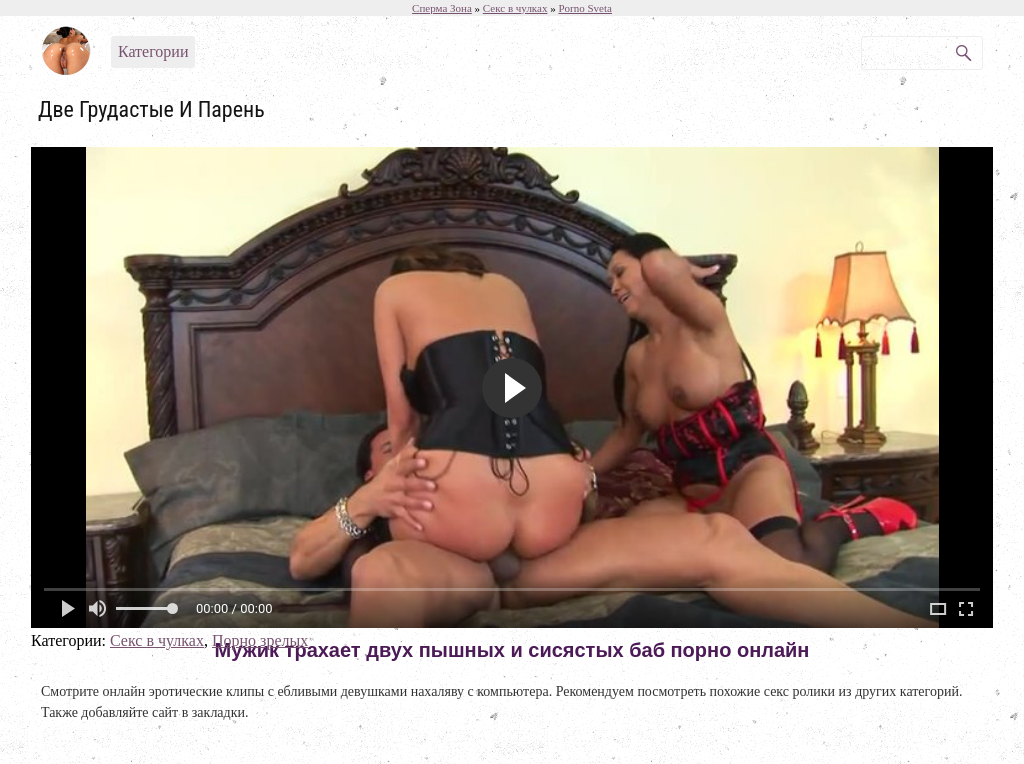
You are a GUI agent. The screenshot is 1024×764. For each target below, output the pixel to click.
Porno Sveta (584, 8)
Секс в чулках (157, 640)
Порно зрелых (260, 640)
